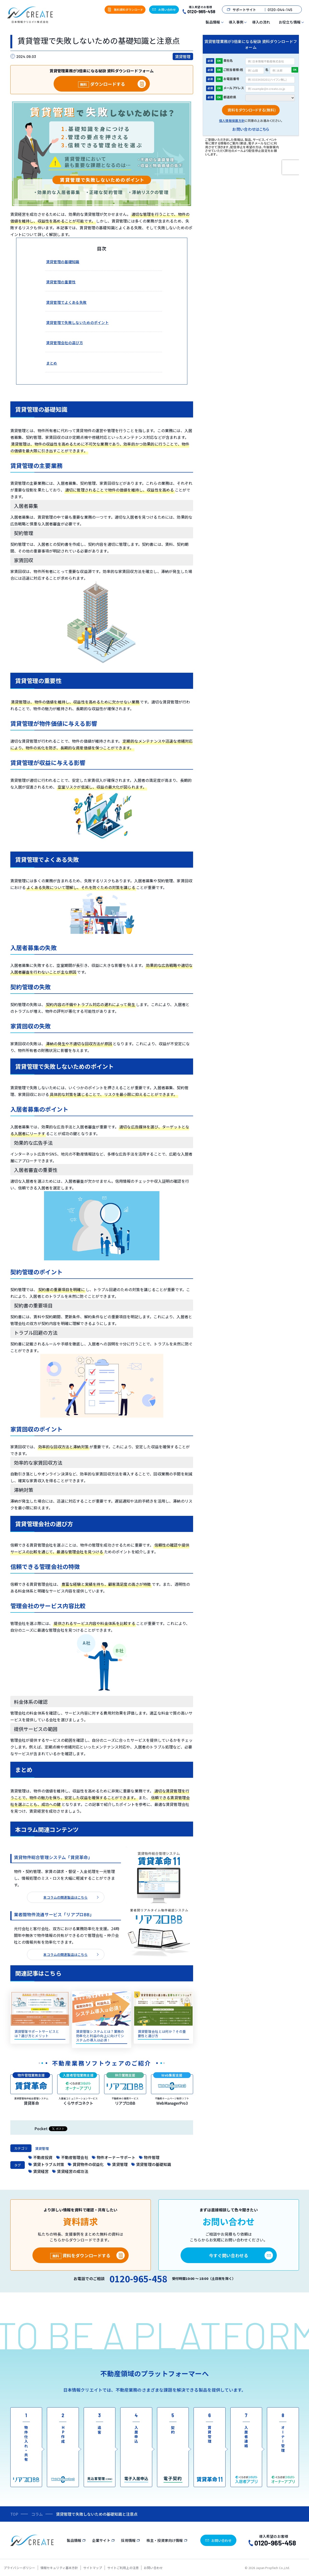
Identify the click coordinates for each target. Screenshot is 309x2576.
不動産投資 (40, 2157)
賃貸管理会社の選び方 (64, 342)
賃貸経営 (38, 2171)
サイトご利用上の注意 (123, 2567)
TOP (14, 2514)
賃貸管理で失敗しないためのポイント (77, 322)
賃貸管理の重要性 (61, 281)
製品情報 (213, 22)
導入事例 (236, 22)
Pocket (41, 2128)
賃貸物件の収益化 (86, 2164)
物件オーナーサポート (114, 2157)
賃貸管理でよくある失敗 (66, 302)
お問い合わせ (153, 2567)
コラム (37, 2514)
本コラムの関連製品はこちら (65, 1897)
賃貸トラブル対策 (46, 2164)
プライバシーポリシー (19, 2567)
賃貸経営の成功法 (70, 2171)
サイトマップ (92, 2567)
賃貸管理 (183, 56)
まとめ (51, 363)
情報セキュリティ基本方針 (59, 2567)
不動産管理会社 (72, 2157)
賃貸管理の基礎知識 (62, 261)
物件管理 (149, 2157)
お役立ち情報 (290, 22)
